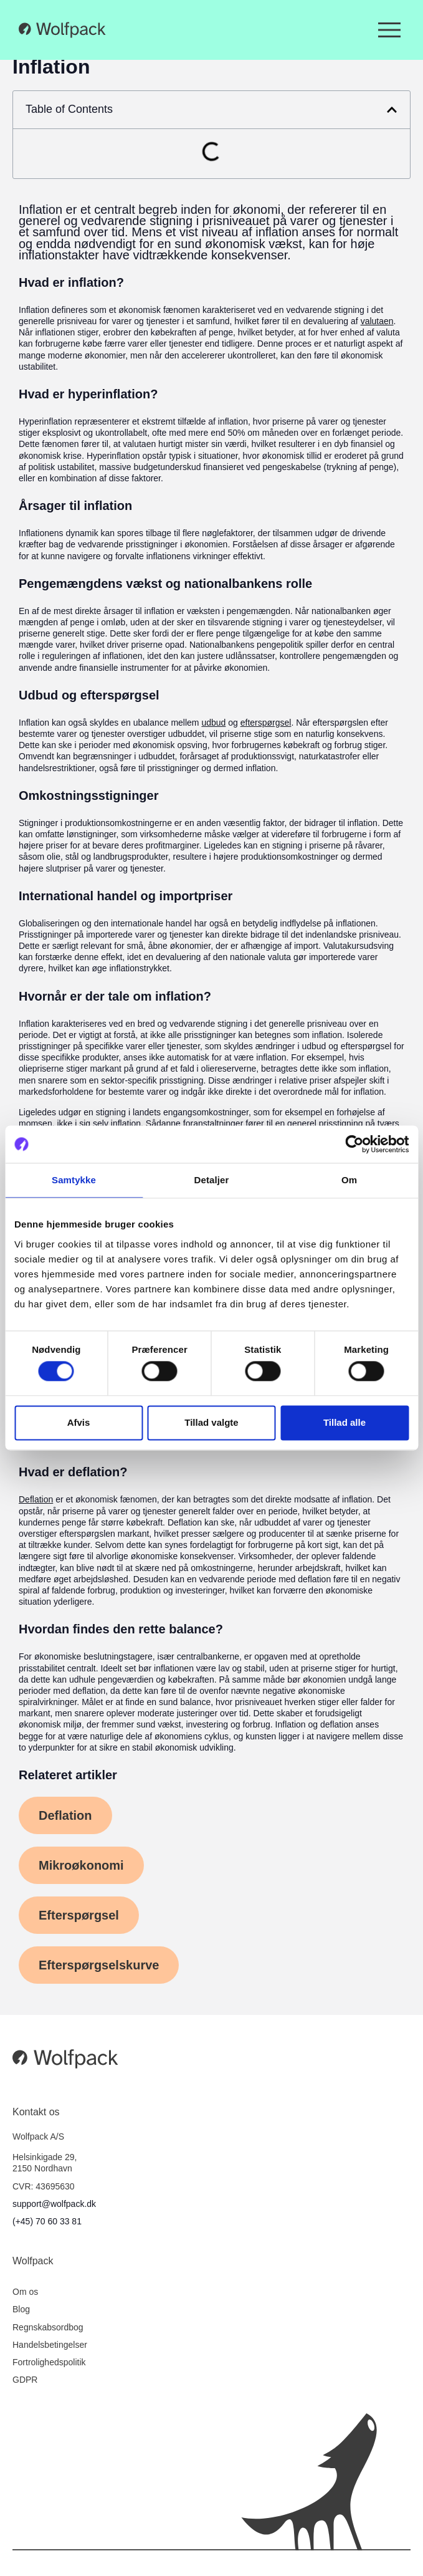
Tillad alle (344, 1422)
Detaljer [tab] (211, 1180)
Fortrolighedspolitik (49, 2362)
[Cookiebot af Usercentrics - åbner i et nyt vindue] (354, 1144)
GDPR (24, 2380)
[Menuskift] (389, 30)
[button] (391, 109)
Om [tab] (349, 1180)
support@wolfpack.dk (54, 2204)
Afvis (78, 1422)
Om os (25, 2292)
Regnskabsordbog (47, 2327)
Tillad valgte (211, 1422)
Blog (21, 2309)
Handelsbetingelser (49, 2345)
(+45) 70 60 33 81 (47, 2221)
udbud (213, 723)
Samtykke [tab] (74, 1180)
